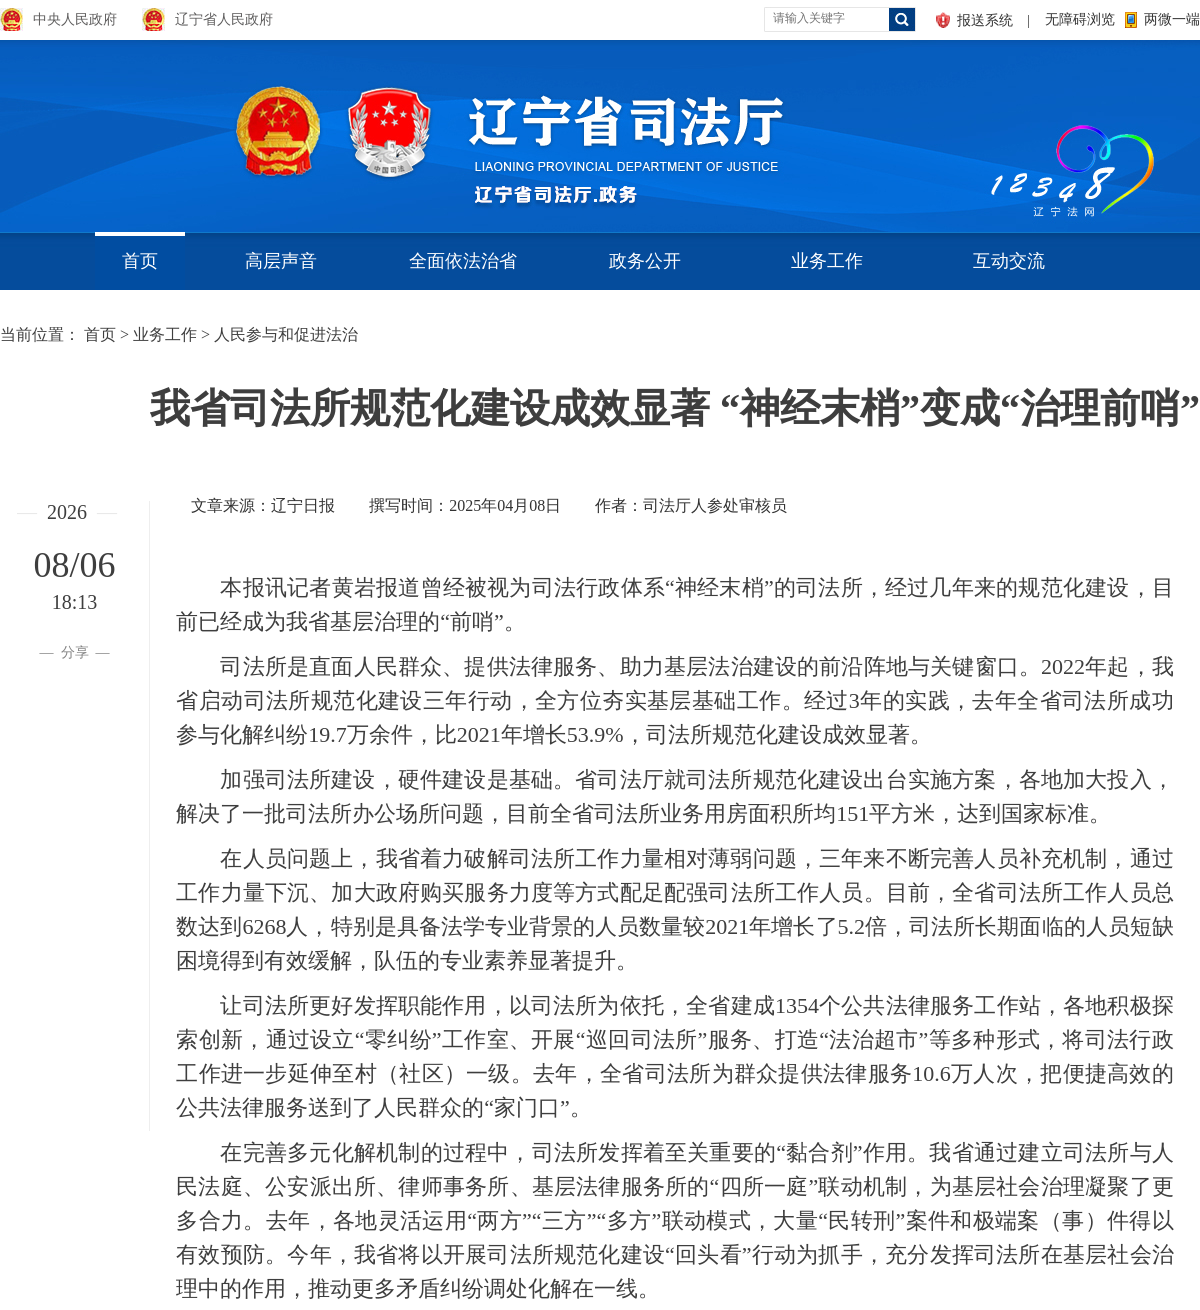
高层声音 (281, 261)
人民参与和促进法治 (286, 334)
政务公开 (645, 261)
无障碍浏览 (1080, 19)
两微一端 (1172, 19)
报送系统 (985, 20)
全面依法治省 (463, 261)
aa (986, 129)
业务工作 (827, 261)
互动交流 (1009, 261)
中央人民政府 (75, 19)
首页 (140, 261)
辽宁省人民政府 (224, 19)
